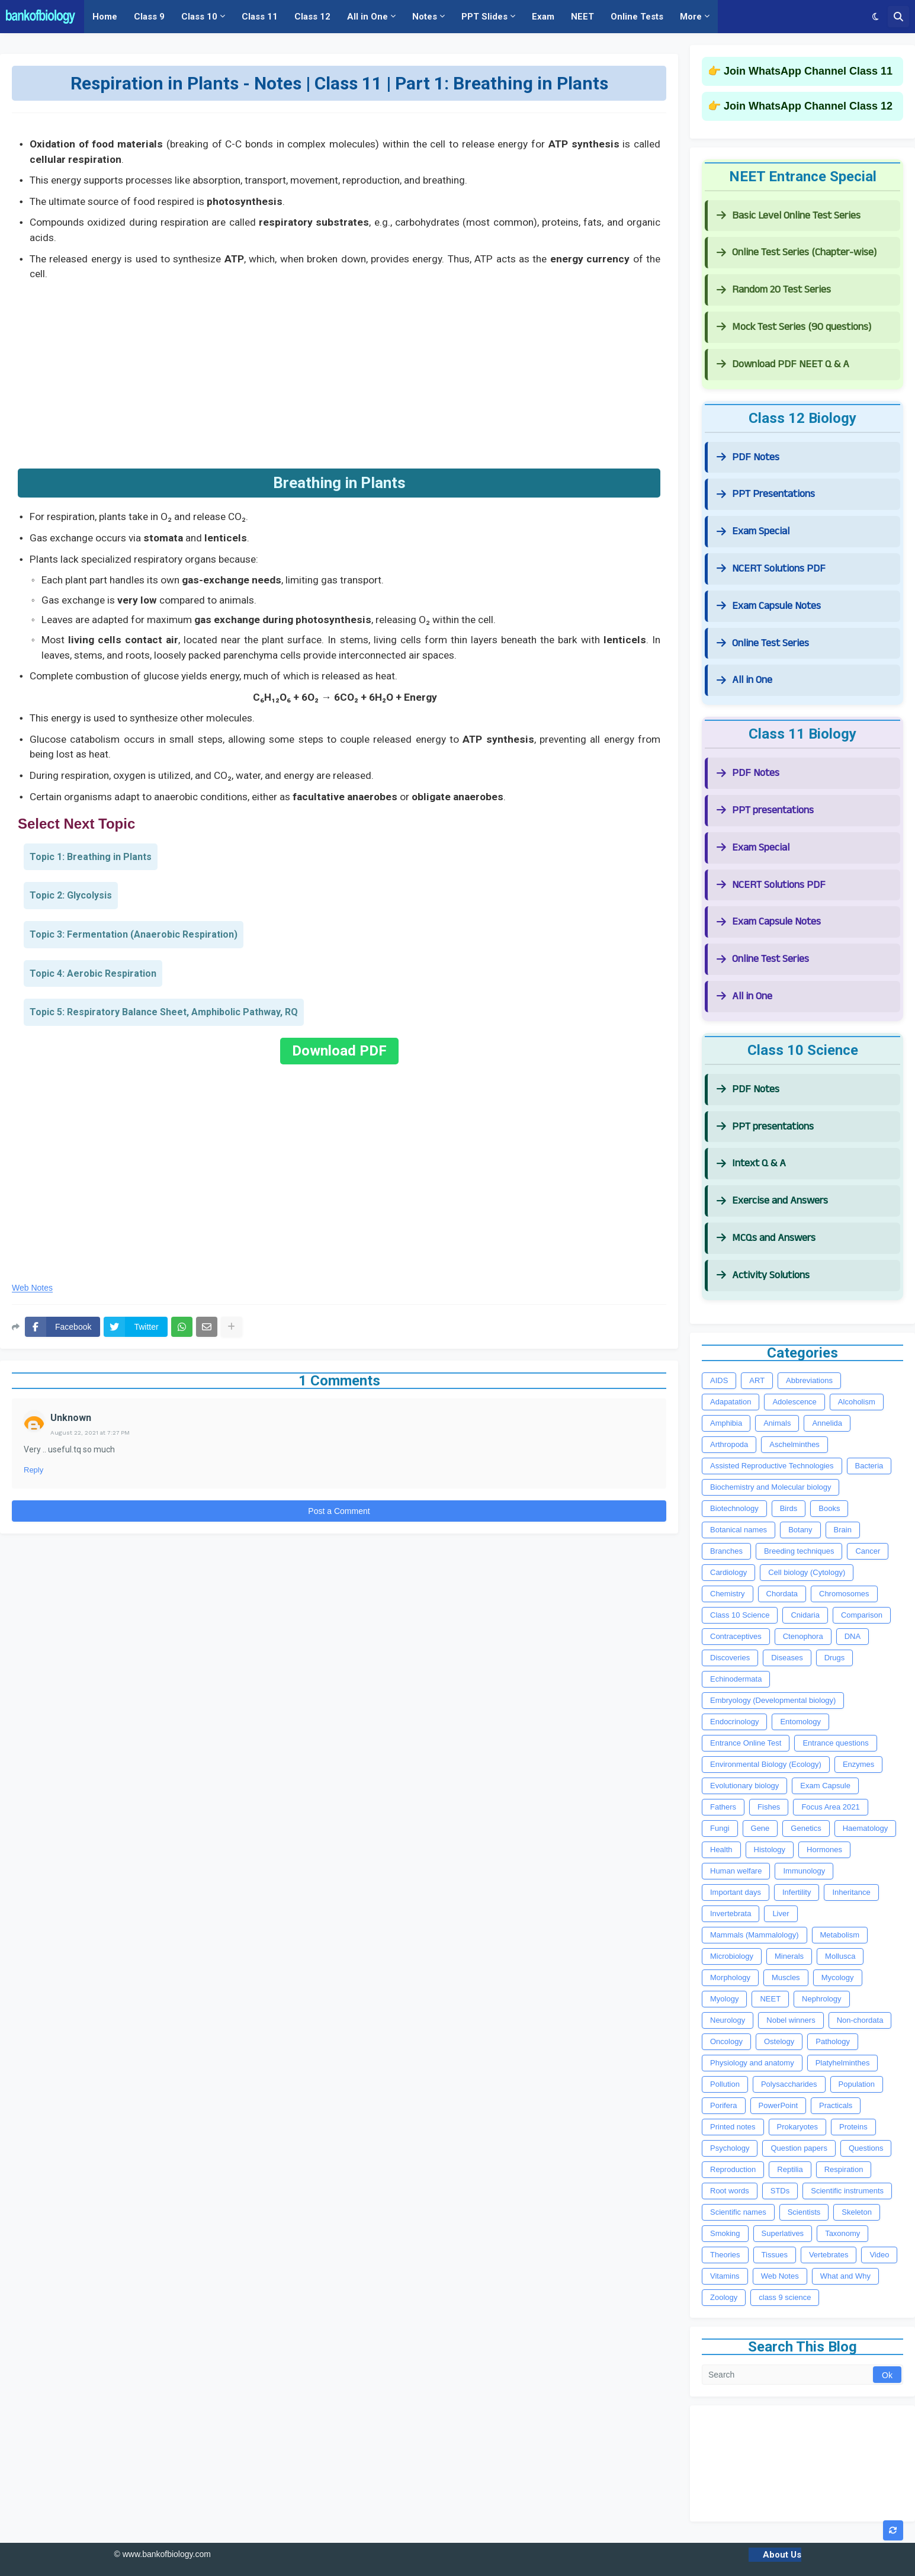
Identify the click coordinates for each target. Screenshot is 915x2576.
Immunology (804, 1870)
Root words (729, 2190)
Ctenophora (803, 1636)
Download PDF (339, 1050)
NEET (770, 1998)
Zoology (723, 2297)
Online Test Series (763, 643)
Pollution (725, 2084)
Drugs (834, 1657)
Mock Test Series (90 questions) (794, 326)
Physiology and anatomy (752, 2062)
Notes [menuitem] (424, 16)
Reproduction (733, 2169)
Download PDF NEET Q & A (783, 364)
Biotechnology (734, 1508)
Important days (735, 1892)
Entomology (800, 1721)
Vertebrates (829, 2254)
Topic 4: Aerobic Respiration (93, 973)
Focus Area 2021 (830, 1806)
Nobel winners (790, 2020)
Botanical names (738, 1529)
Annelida (827, 1423)
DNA (853, 1636)
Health (721, 1849)
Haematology (865, 1828)
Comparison (861, 1615)
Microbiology (731, 1956)
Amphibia (726, 1423)
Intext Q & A (751, 1163)
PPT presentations (765, 810)
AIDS (719, 1380)
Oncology (726, 2041)
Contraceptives (736, 1636)
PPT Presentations (766, 493)
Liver (780, 1913)
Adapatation (730, 1401)
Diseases (786, 1657)
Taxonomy (842, 2233)
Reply (33, 1469)
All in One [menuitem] (367, 16)
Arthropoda (729, 1444)
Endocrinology (734, 1721)
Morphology (730, 1977)
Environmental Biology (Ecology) (765, 1764)
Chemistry (727, 1593)
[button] (875, 16)
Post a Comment (339, 1511)
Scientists (804, 2212)
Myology (724, 1998)
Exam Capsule (825, 1785)
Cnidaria (805, 1615)
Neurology (727, 2020)
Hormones (824, 1849)
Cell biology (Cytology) (806, 1572)
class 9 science (785, 2297)
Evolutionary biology (744, 1785)
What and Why (845, 2276)
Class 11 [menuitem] (260, 16)
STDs (780, 2190)
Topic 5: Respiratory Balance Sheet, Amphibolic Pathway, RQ (164, 1012)
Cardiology (728, 1572)
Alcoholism (856, 1401)
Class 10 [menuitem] (199, 16)
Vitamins (725, 2276)
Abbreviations (809, 1380)
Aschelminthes (794, 1444)
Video (879, 2254)
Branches (726, 1551)
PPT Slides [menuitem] (484, 16)
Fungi (720, 1828)
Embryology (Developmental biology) (773, 1700)
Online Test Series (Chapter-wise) (797, 252)
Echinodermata (736, 1678)
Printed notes (733, 2126)
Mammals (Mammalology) (754, 1934)
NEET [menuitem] (582, 16)
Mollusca (840, 1956)
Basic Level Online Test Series (789, 215)
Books (829, 1508)
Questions (866, 2148)
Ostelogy (779, 2041)
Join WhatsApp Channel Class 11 (808, 71)
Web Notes (32, 1288)
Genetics (806, 1828)
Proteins (853, 2126)
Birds (789, 1508)
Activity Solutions (763, 1275)
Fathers (723, 1806)
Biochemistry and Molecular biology (770, 1487)
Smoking (725, 2233)
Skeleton (857, 2212)
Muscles (786, 1977)
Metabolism (839, 1934)
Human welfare (736, 1870)
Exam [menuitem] (543, 16)
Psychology (729, 2148)
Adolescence (794, 1401)
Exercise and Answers (772, 1200)
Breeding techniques (799, 1551)
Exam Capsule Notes (769, 605)
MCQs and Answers (766, 1237)
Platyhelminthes (843, 2062)
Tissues (775, 2254)
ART (757, 1380)
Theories (725, 2254)
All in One (744, 679)
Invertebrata (730, 1913)
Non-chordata (860, 2020)
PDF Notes (748, 457)
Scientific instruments (847, 2190)
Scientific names (738, 2212)
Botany (800, 1529)
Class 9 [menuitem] (149, 16)
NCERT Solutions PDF (771, 568)
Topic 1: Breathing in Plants (91, 856)
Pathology (833, 2041)
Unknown (70, 1417)
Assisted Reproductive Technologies (772, 1465)
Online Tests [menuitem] (637, 16)
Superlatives (783, 2233)
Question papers (798, 2148)
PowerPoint (778, 2105)
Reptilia (789, 2169)
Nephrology (822, 1998)
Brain (843, 1529)
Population (857, 2084)
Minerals (789, 1956)
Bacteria (869, 1465)
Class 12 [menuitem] (312, 16)
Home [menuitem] (104, 16)
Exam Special (753, 531)
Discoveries (730, 1657)
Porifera (723, 2105)
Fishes (768, 1806)
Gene (760, 1828)
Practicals (835, 2105)
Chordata (782, 1593)
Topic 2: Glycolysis (71, 895)
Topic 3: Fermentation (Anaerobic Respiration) (133, 934)
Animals (777, 1423)
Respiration (843, 2169)
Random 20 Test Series (774, 289)
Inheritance (851, 1892)
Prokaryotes (797, 2126)
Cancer (867, 1551)
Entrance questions (835, 1742)
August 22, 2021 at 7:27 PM (90, 1432)
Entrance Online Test (745, 1742)
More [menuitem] (691, 16)
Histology (769, 1849)
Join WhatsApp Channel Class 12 (808, 106)
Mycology (837, 1977)
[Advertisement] (339, 371)
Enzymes (858, 1764)
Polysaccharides (789, 2084)
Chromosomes (844, 1593)
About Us (782, 2554)
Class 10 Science (739, 1615)
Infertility (796, 1892)
